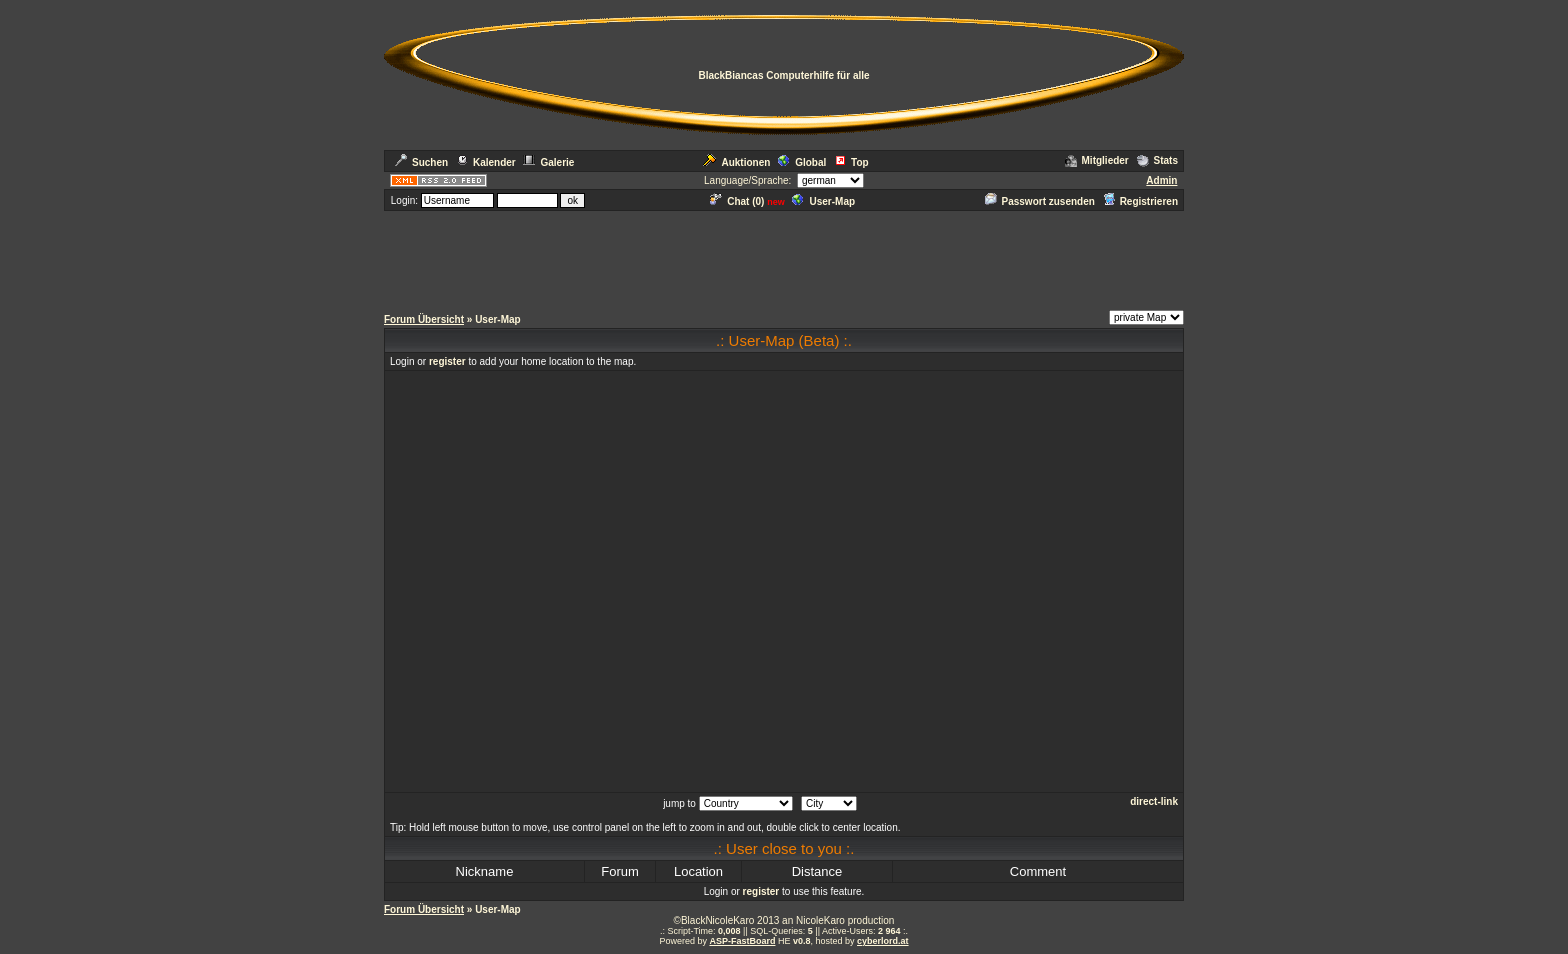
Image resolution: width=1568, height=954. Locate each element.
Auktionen (736, 162)
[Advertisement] (784, 258)
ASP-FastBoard (742, 941)
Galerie (548, 162)
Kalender (486, 162)
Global (802, 162)
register (447, 361)
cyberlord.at (883, 941)
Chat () (737, 201)
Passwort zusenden (1040, 201)
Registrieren (1140, 201)
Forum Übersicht (424, 319)
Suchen (421, 162)
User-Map (823, 201)
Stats (1157, 160)
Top (851, 162)
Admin (1161, 180)
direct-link (1154, 801)
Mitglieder (1097, 160)
